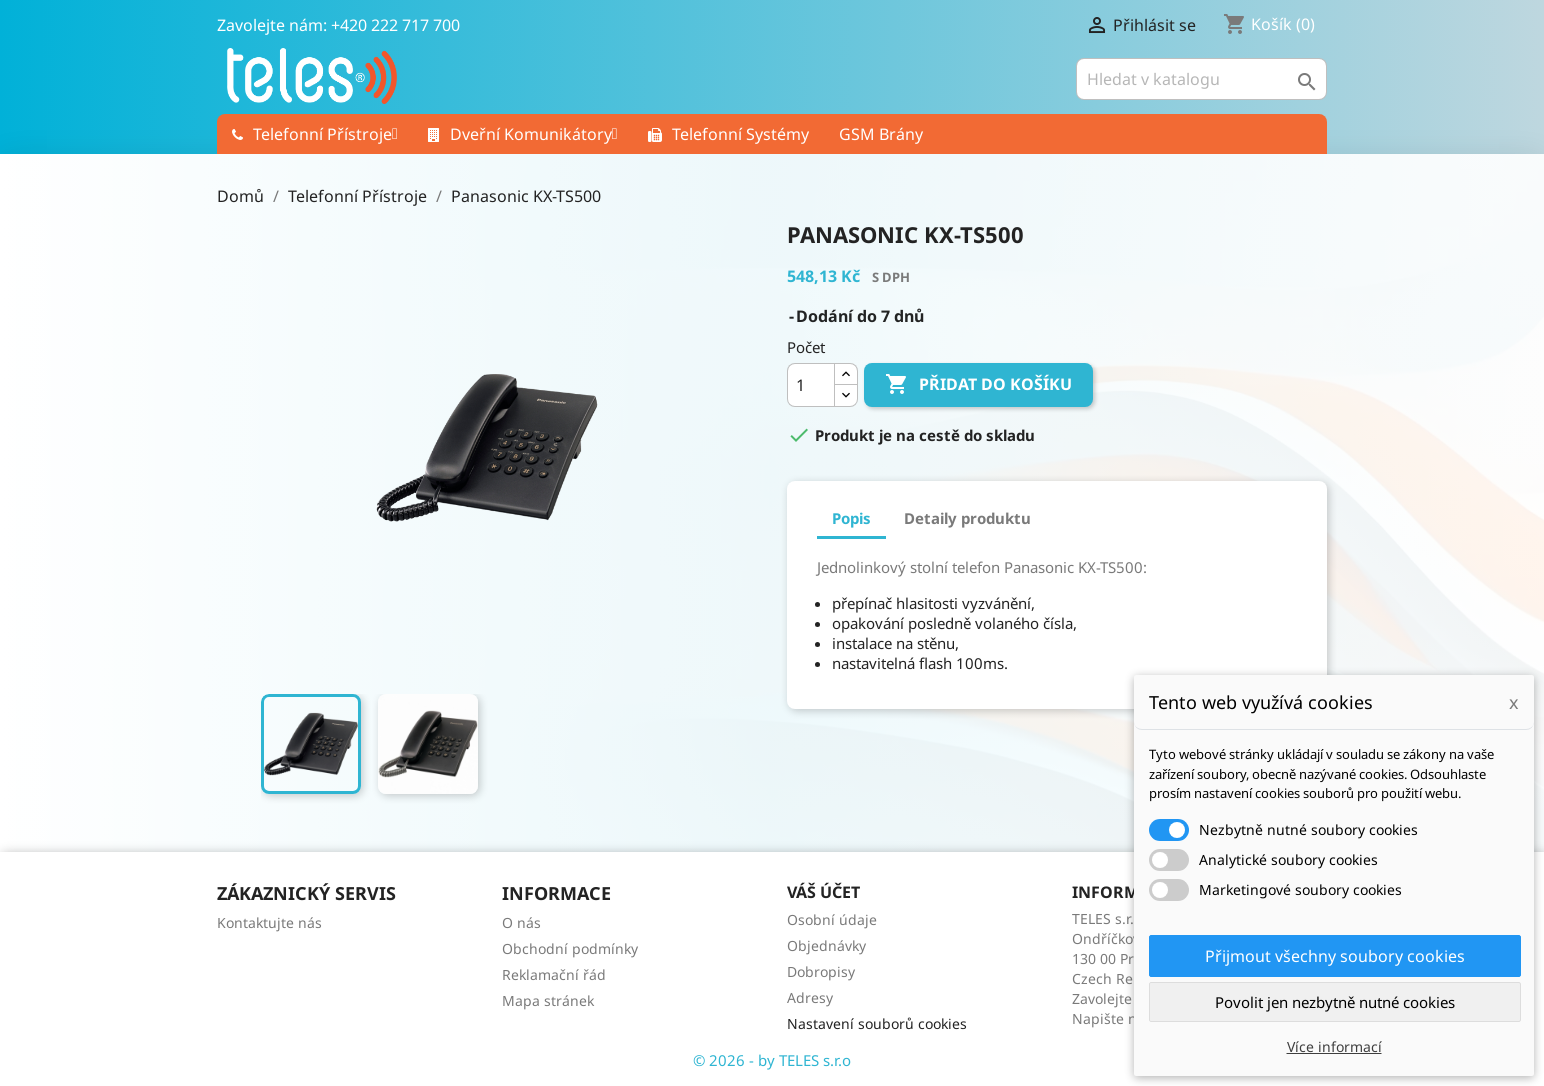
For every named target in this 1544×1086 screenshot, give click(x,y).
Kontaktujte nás (269, 922)
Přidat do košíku (978, 385)
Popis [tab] (851, 518)
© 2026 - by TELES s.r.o (772, 1060)
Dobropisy (821, 971)
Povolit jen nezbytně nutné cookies (1335, 1002)
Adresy (810, 997)
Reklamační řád (554, 974)
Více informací (1334, 1046)
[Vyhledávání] (1201, 79)
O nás (521, 922)
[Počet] (811, 385)
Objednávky (826, 945)
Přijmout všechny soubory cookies (1335, 956)
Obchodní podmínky (570, 948)
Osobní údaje (832, 919)
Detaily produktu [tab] (967, 518)
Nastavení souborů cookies (877, 1023)
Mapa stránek (548, 1000)
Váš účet (823, 892)
